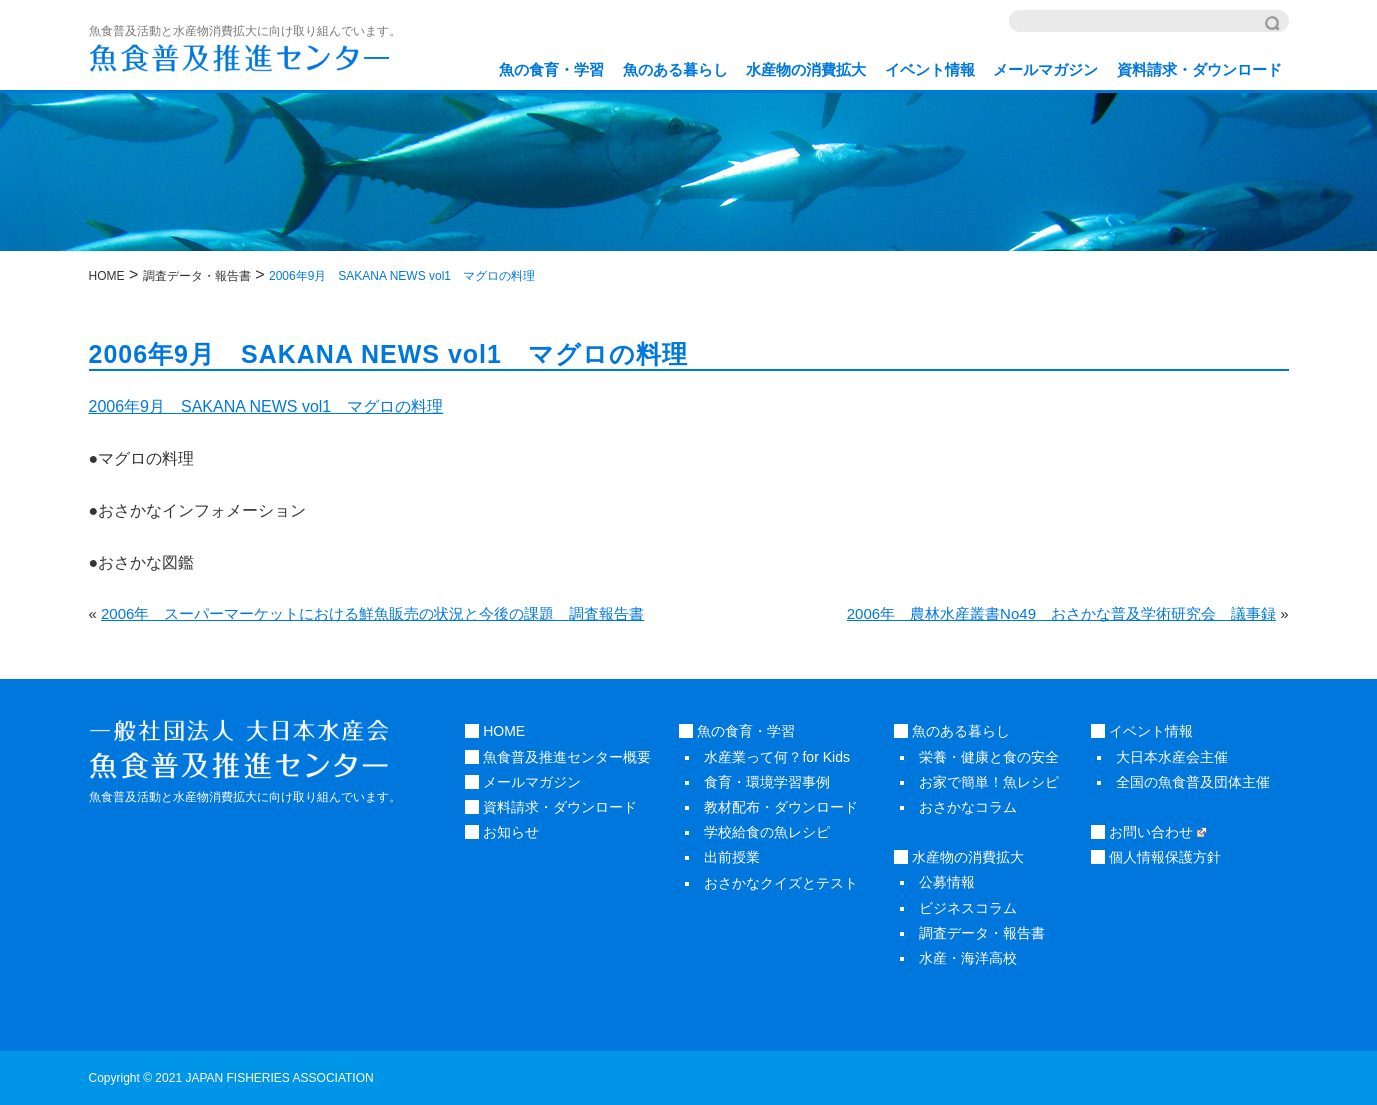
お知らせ (502, 832)
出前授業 (732, 857)
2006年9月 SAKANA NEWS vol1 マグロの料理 (266, 406)
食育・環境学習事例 (767, 782)
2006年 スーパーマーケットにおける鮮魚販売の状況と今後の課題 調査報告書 (372, 613)
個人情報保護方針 (1156, 857)
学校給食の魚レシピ (767, 832)
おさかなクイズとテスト (781, 883)
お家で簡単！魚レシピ (989, 782)
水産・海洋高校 (968, 958)
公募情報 (947, 882)
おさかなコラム (968, 807)
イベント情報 (930, 69)
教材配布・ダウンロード (781, 807)
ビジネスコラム (968, 908)
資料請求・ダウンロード (1199, 69)
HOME (495, 731)
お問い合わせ (1149, 832)
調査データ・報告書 (982, 933)
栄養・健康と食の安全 (989, 757)
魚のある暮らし (675, 69)
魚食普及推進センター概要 (558, 757)
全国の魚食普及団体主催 (1193, 782)
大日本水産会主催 (1172, 757)
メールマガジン (1045, 69)
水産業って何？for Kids (776, 757)
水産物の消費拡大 (806, 69)
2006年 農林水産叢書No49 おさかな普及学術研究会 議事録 (1061, 613)
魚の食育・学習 (551, 69)
